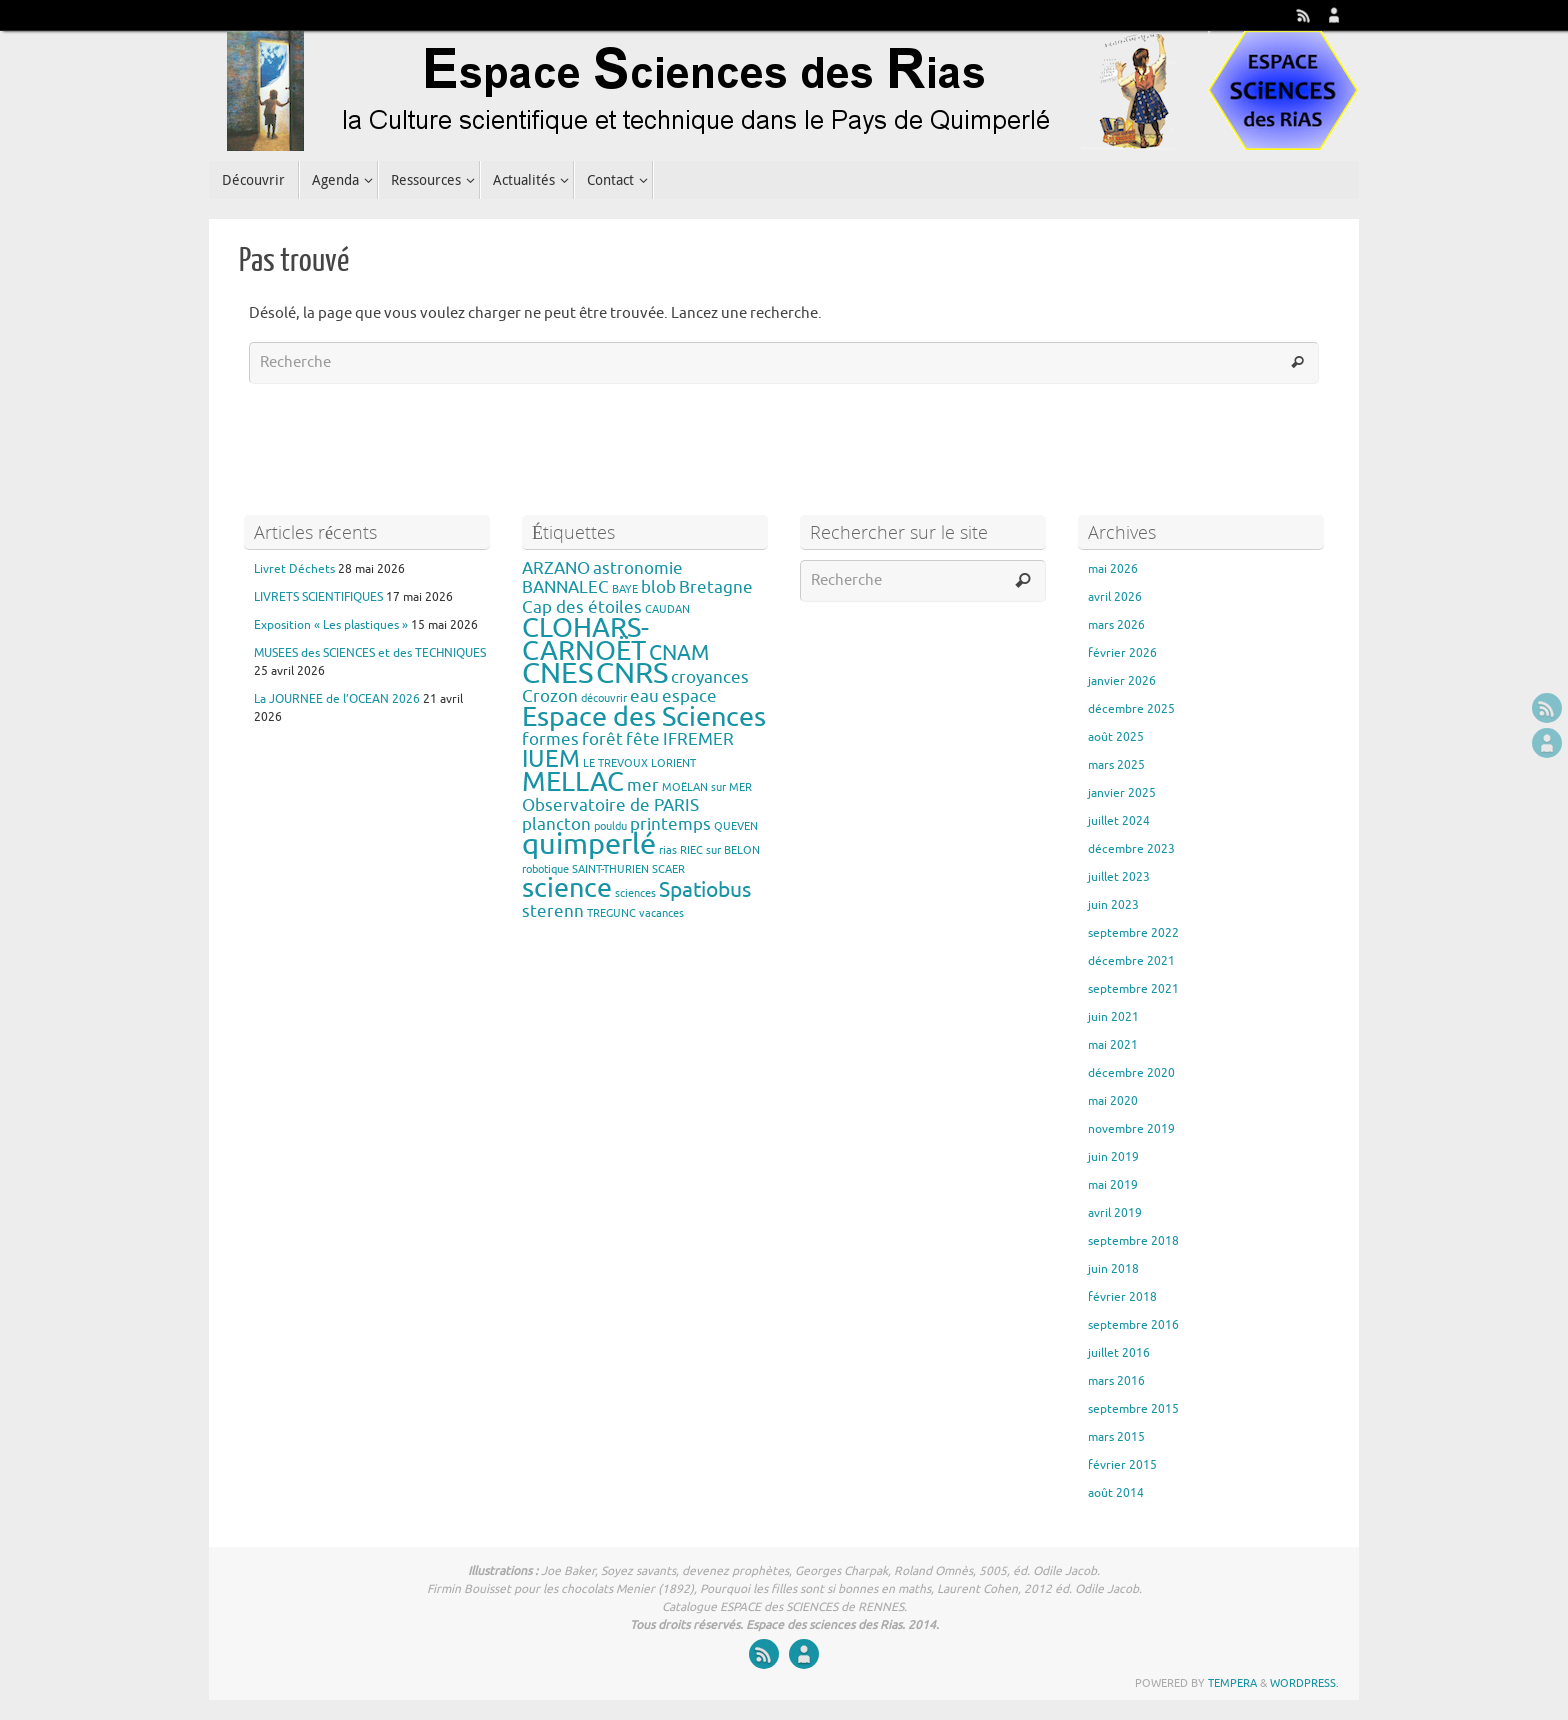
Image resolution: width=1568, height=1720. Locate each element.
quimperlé (589, 844)
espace (689, 696)
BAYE (625, 589)
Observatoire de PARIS (610, 805)
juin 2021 (1113, 1017)
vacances (661, 913)
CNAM (679, 653)
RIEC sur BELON (720, 850)
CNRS (632, 673)
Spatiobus (705, 890)
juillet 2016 (1119, 1353)
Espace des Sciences (644, 717)
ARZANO (556, 568)
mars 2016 (1116, 1381)
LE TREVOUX (615, 763)
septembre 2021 (1133, 989)
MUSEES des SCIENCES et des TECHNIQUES (370, 653)
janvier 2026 (1122, 681)
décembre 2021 (1131, 961)
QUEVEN (736, 826)
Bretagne (716, 587)
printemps (670, 824)
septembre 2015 (1133, 1409)
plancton (556, 824)
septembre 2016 (1133, 1325)
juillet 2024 (1119, 821)
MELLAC (573, 782)
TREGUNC (611, 913)
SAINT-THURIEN (610, 869)
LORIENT (673, 763)
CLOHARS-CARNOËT (585, 639)
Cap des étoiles (582, 607)
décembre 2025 (1131, 709)
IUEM (551, 759)
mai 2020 (1113, 1101)
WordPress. (1304, 1683)
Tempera (1232, 1683)
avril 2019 (1115, 1213)
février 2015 (1122, 1465)
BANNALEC (565, 587)
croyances (710, 677)
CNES (557, 673)
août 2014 (1116, 1493)
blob (658, 587)
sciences (635, 893)
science (567, 888)
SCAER (668, 869)
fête (643, 739)
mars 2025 (1116, 765)
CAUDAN (667, 609)
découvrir (604, 698)
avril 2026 (1115, 597)
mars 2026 (1116, 625)
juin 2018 (1113, 1269)
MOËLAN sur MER (707, 787)
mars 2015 (1116, 1437)
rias (668, 850)
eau (644, 696)
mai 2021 (1113, 1045)
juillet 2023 (1119, 877)
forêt (602, 739)
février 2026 (1122, 653)
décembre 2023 (1131, 849)
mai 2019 (1113, 1185)
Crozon (550, 696)
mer (643, 785)
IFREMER (698, 739)
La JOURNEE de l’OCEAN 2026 (337, 699)
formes (550, 739)
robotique (545, 869)
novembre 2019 (1131, 1129)
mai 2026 (1113, 569)
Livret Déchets (294, 569)
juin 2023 (1113, 905)
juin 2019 (1113, 1157)
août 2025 (1116, 737)
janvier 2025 (1122, 793)
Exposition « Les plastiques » (331, 625)
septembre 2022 (1133, 933)
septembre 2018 (1133, 1241)
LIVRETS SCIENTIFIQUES (318, 597)
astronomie (638, 568)
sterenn (553, 911)
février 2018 (1122, 1297)
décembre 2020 (1131, 1073)
